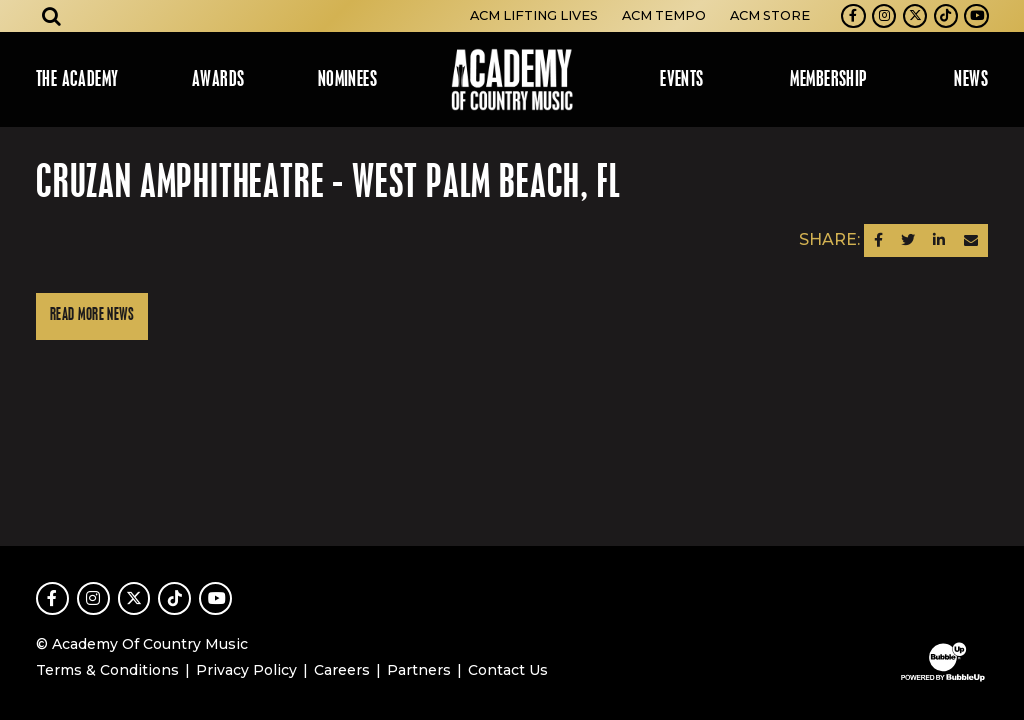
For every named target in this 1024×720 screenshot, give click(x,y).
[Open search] (52, 16)
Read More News (92, 315)
